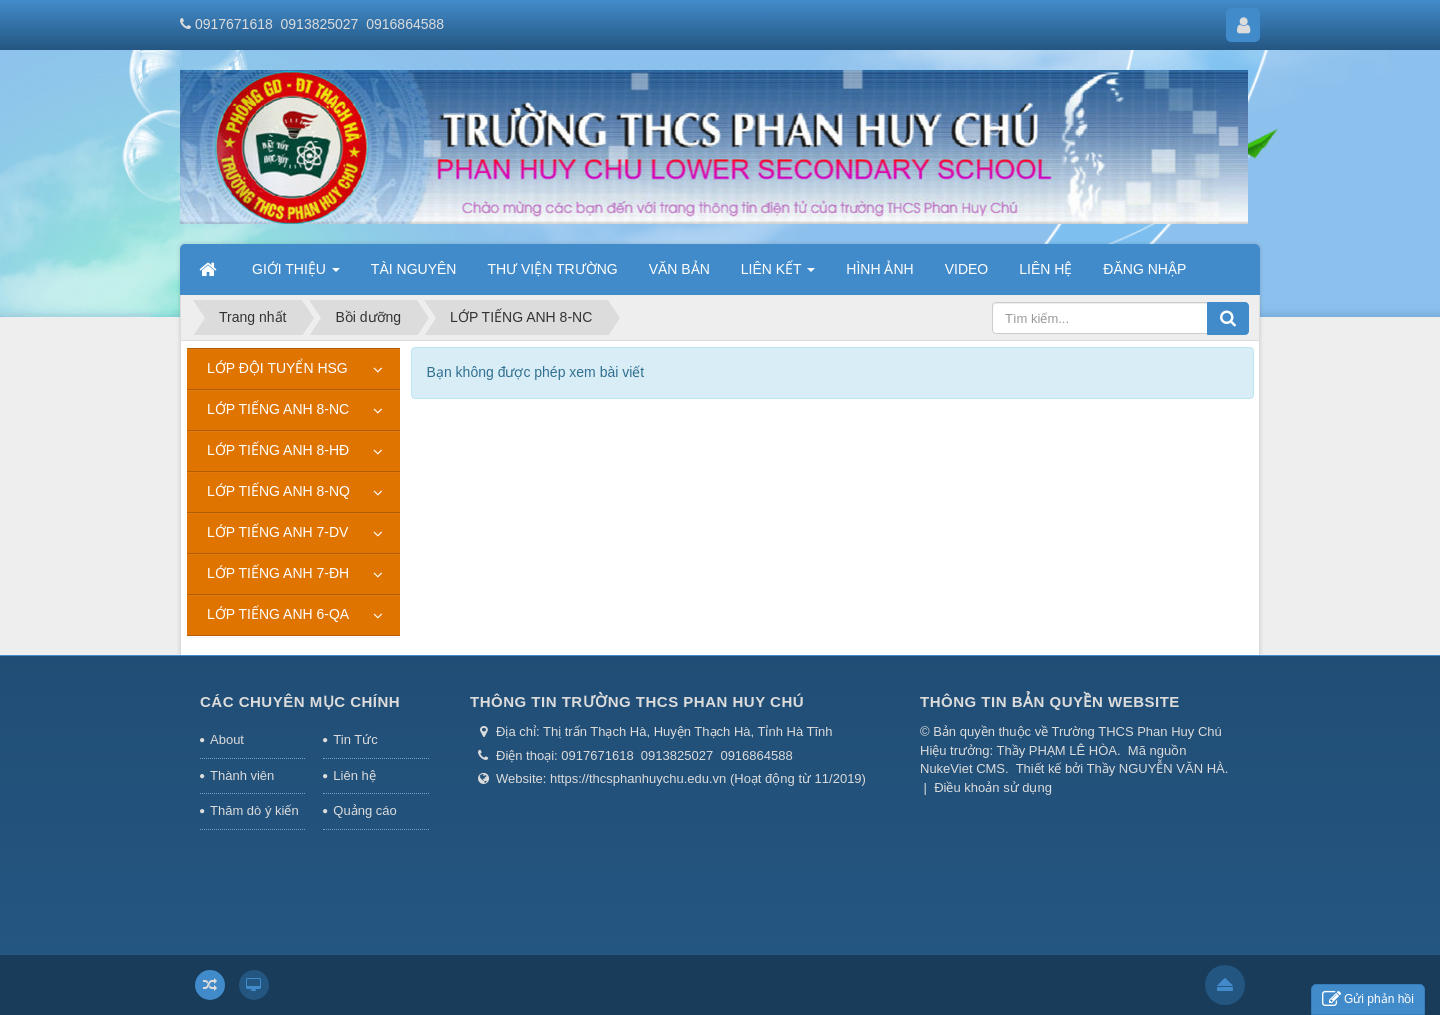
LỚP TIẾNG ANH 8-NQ (278, 491)
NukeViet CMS (962, 768)
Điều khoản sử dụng (993, 787)
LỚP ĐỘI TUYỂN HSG (277, 368)
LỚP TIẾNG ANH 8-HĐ (278, 450)
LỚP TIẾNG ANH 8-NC (278, 409)
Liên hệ (354, 775)
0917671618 (234, 24)
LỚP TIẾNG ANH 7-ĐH (278, 573)
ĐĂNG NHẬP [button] (1144, 269)
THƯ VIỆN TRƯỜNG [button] (552, 269)
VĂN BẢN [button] (679, 269)
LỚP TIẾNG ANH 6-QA (278, 614)
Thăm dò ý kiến (254, 810)
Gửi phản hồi (1368, 999)
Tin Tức (355, 739)
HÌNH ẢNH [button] (879, 269)
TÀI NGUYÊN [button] (414, 269)
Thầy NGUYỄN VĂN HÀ (1156, 768)
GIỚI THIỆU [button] (296, 275)
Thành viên (242, 775)
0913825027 (320, 24)
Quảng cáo (364, 810)
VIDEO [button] (967, 269)
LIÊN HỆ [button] (1045, 269)
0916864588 (405, 24)
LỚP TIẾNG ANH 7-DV (277, 532)
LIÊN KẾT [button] (778, 275)
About (227, 739)
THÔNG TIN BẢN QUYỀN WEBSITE (1050, 701)
